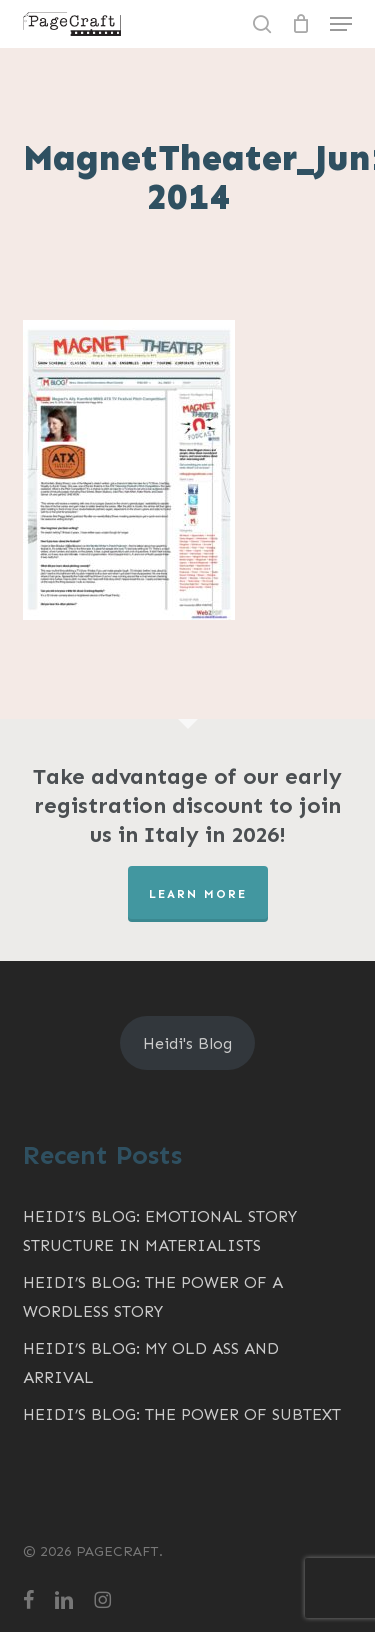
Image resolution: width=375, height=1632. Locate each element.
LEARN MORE (198, 894)
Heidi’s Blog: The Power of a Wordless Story (153, 1297)
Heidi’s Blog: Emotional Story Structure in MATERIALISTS (160, 1231)
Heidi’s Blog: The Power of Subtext (182, 1414)
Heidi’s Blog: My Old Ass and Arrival (151, 1363)
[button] (341, 24)
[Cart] (300, 24)
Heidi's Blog (187, 1043)
